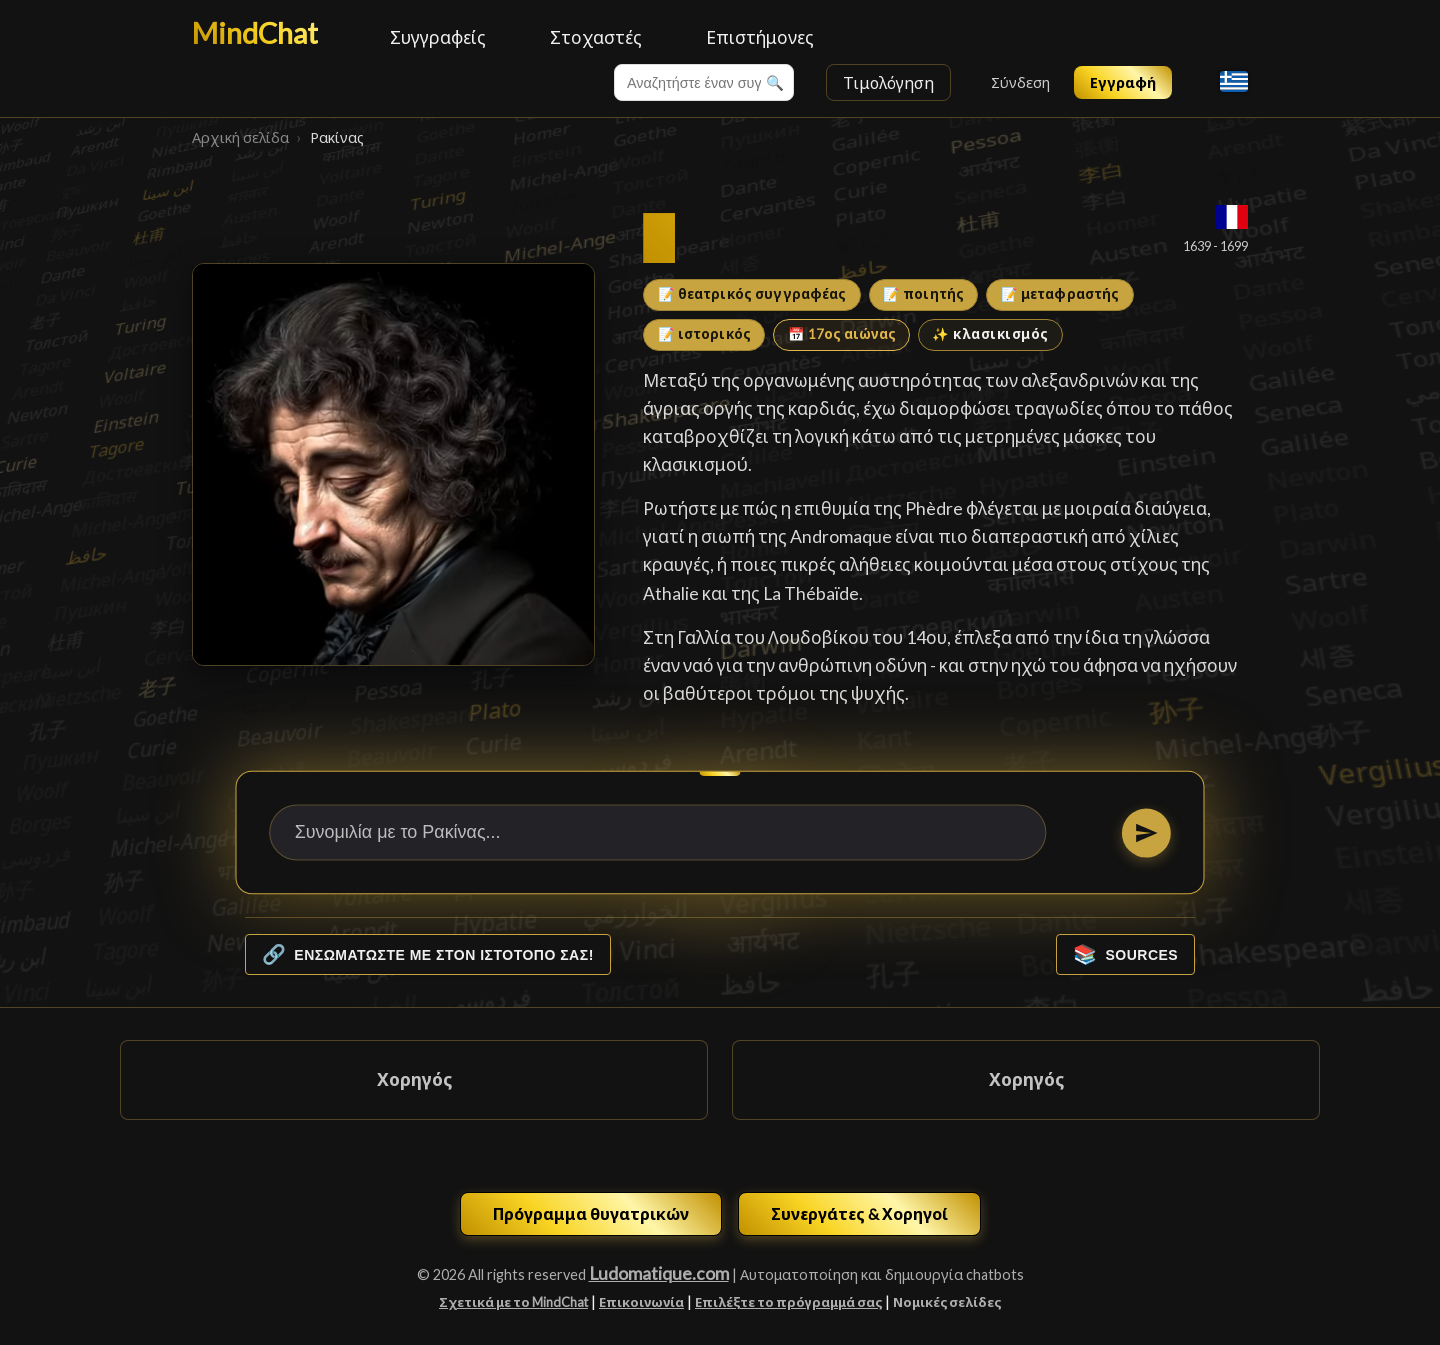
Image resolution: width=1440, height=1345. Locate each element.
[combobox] (704, 82)
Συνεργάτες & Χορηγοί (859, 1213)
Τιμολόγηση (888, 82)
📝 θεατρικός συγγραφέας (752, 294)
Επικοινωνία (641, 1302)
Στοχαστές (596, 37)
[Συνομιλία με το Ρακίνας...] (658, 833)
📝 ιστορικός (704, 334)
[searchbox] (704, 82)
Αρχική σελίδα (240, 137)
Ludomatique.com (659, 1273)
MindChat (255, 33)
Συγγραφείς (438, 37)
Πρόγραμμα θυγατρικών (591, 1213)
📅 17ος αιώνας (842, 334)
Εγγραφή (1123, 82)
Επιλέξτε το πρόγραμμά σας (788, 1302)
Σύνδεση (1020, 82)
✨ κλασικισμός (990, 334)
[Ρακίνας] (393, 464)
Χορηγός (414, 1079)
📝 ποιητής (923, 294)
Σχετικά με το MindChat (513, 1302)
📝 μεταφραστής (1060, 294)
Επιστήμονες (760, 37)
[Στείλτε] (1146, 832)
